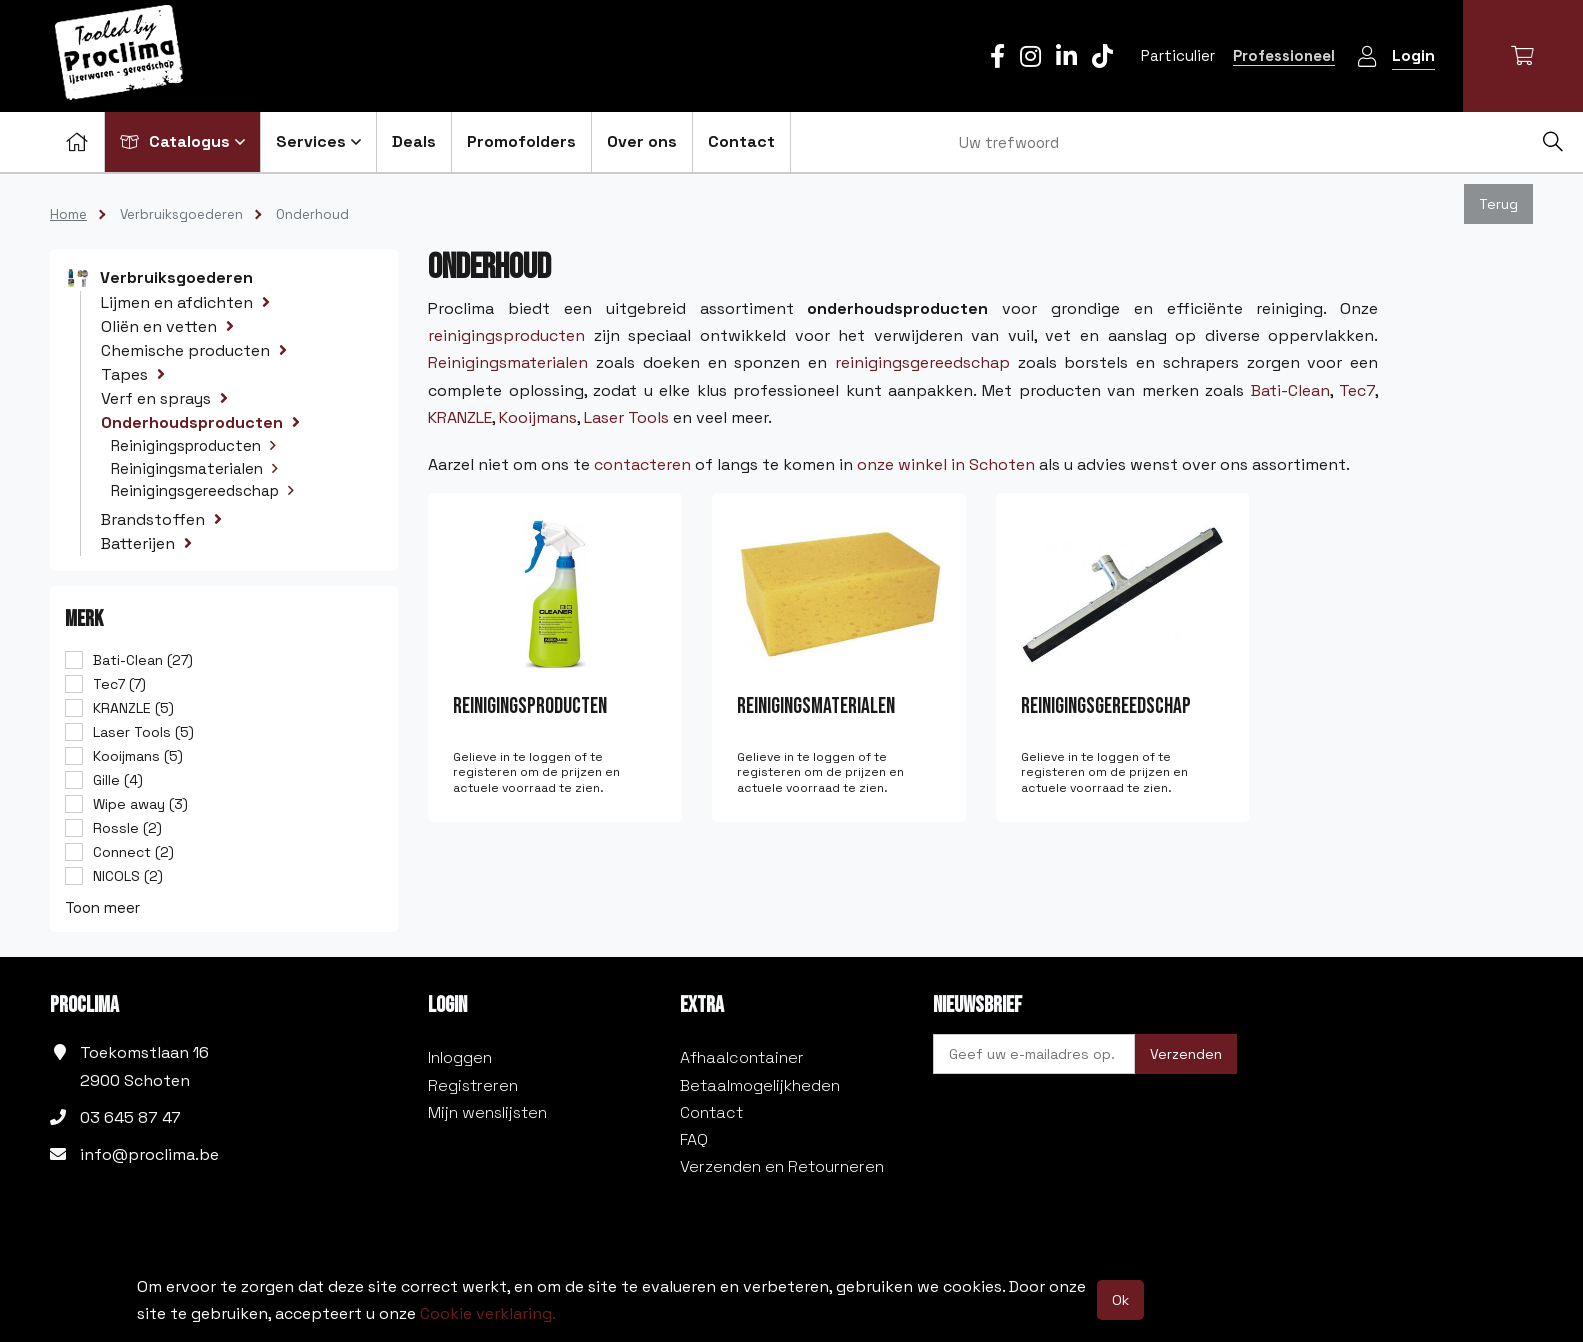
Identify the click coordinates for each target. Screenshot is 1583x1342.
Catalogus (182, 141)
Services (318, 141)
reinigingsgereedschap (922, 362)
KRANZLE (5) (133, 708)
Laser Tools (626, 417)
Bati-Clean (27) (143, 660)
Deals (414, 141)
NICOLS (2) (128, 876)
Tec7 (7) (119, 684)
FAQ (694, 1139)
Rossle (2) (127, 828)
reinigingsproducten (506, 335)
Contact (741, 141)
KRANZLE (460, 417)
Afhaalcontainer (742, 1057)
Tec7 (1357, 390)
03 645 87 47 (130, 1117)
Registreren (473, 1085)
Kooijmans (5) (138, 756)
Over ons (642, 141)
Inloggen (460, 1057)
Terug (1498, 204)
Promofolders (521, 141)
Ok (1120, 1300)
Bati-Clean (1290, 390)
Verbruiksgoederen (181, 214)
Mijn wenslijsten (487, 1112)
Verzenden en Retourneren (782, 1166)
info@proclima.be (149, 1154)
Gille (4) (118, 780)
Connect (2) (133, 852)
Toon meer (102, 907)
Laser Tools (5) (143, 732)
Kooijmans (538, 417)
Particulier (1178, 55)
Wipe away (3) (140, 804)
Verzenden (1186, 1054)
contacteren (642, 464)
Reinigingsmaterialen (508, 362)
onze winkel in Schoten (946, 464)
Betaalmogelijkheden (760, 1085)
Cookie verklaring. (488, 1313)
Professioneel (1284, 55)
